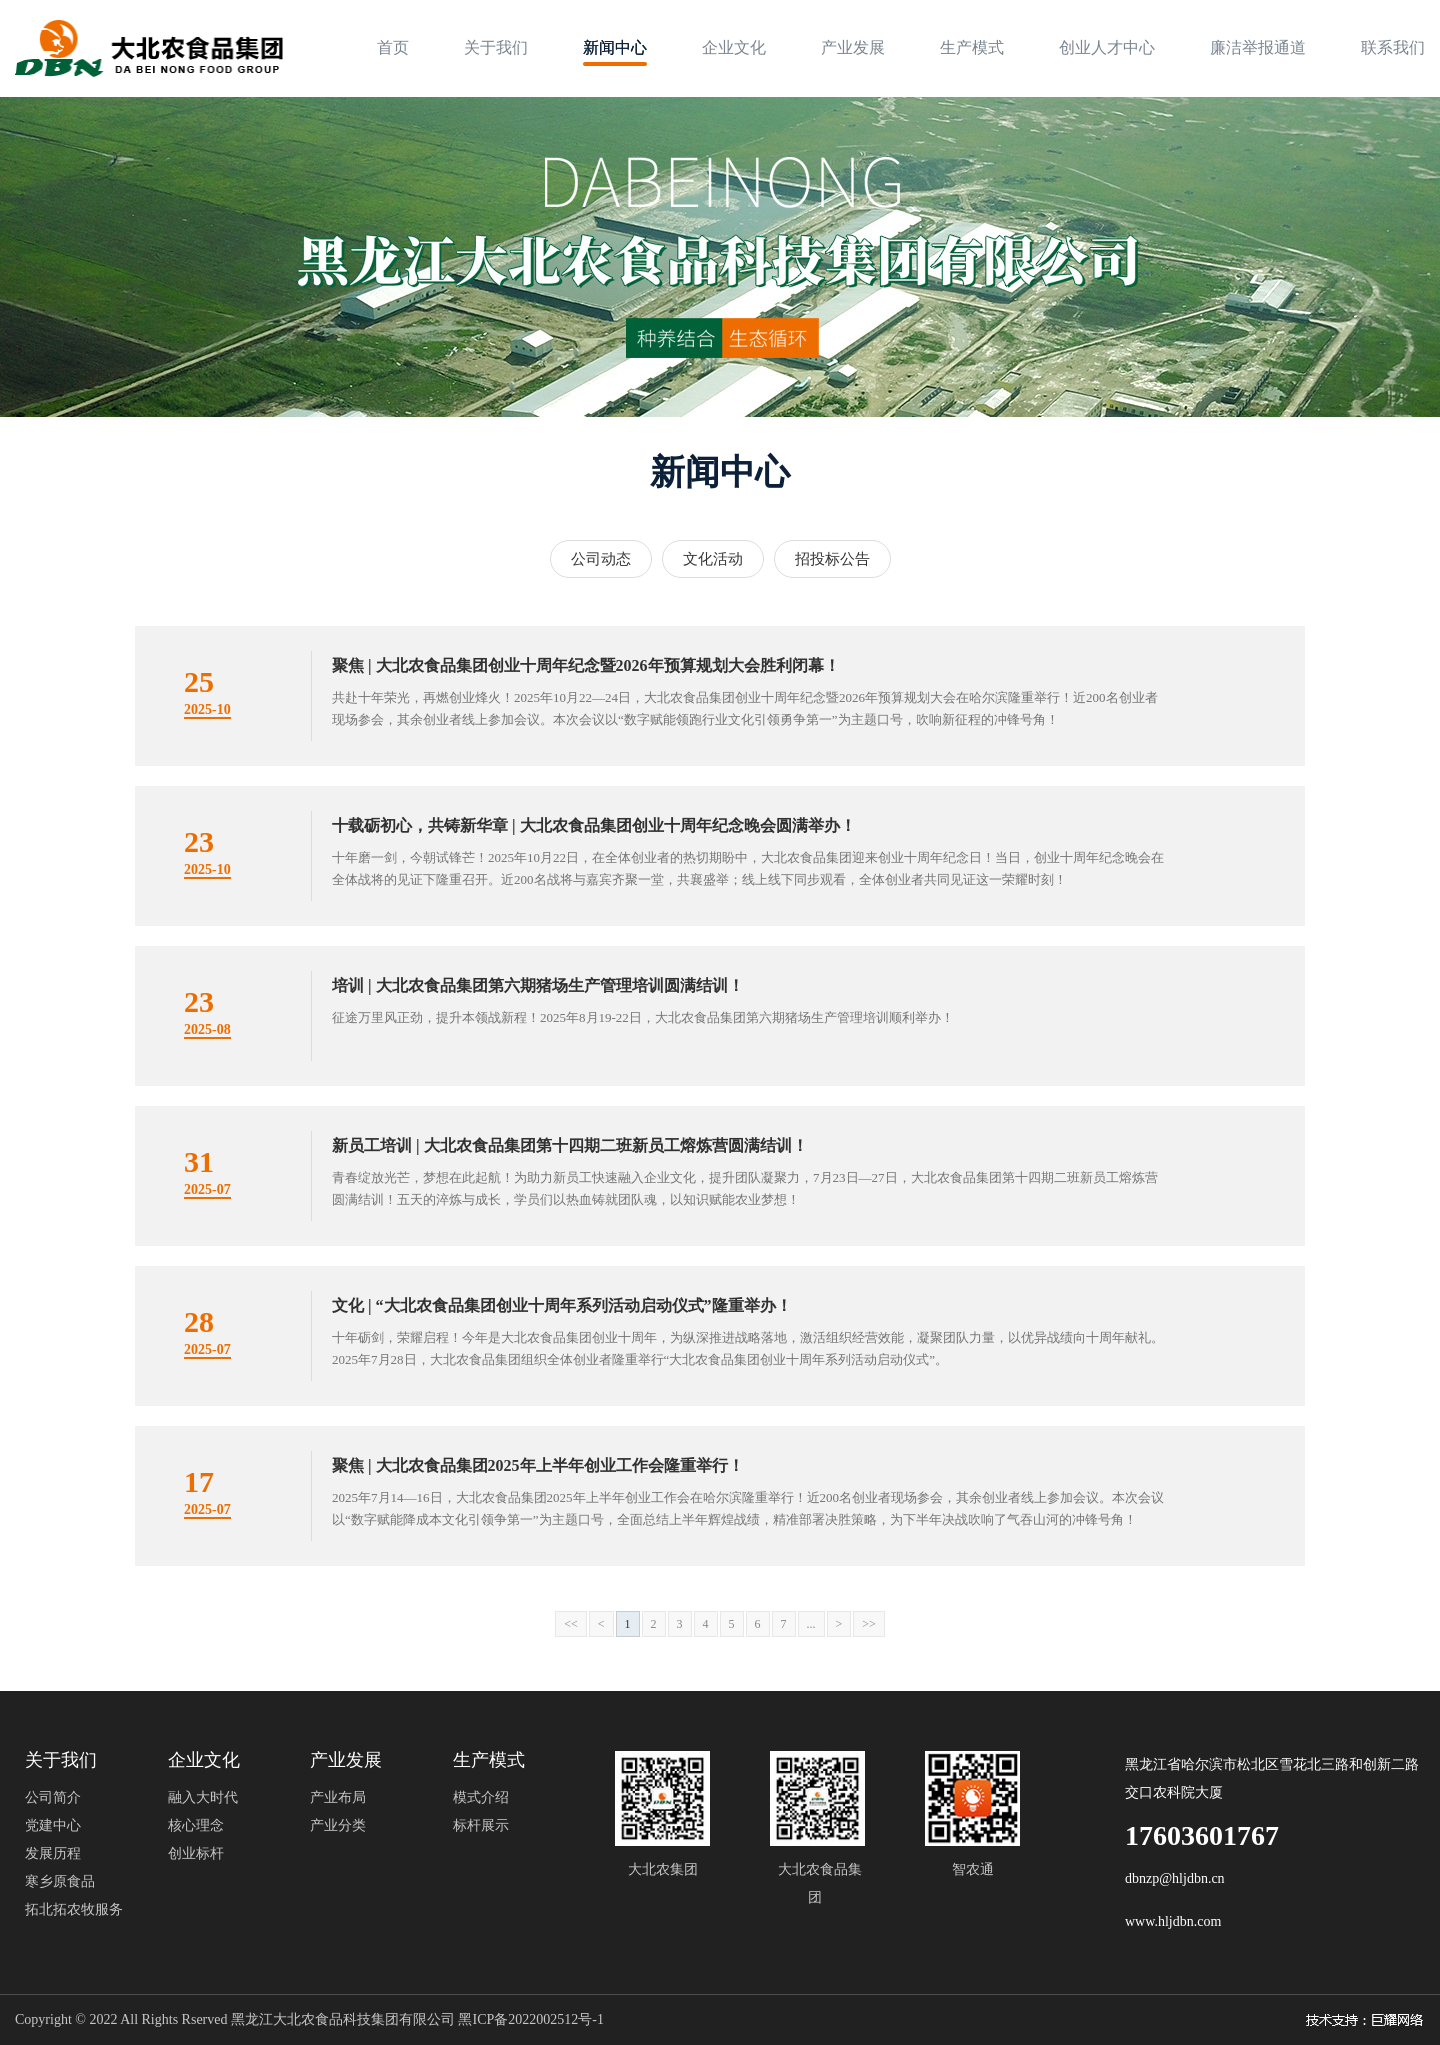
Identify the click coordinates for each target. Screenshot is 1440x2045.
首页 (393, 48)
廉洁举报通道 (1258, 48)
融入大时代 (203, 1797)
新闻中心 (615, 48)
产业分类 (338, 1825)
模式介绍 (481, 1797)
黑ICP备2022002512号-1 (530, 2019)
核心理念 (196, 1825)
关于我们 (496, 48)
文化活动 (713, 559)
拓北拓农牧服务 (74, 1909)
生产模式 (972, 48)
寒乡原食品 (60, 1881)
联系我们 (1393, 48)
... (811, 1624)
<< (571, 1624)
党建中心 (53, 1825)
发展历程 (53, 1853)
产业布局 (338, 1797)
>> (869, 1624)
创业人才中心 (1107, 48)
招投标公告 (832, 559)
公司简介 (53, 1797)
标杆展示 (481, 1825)
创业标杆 (196, 1853)
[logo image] (149, 48)
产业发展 (853, 48)
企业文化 (734, 48)
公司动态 (601, 559)
